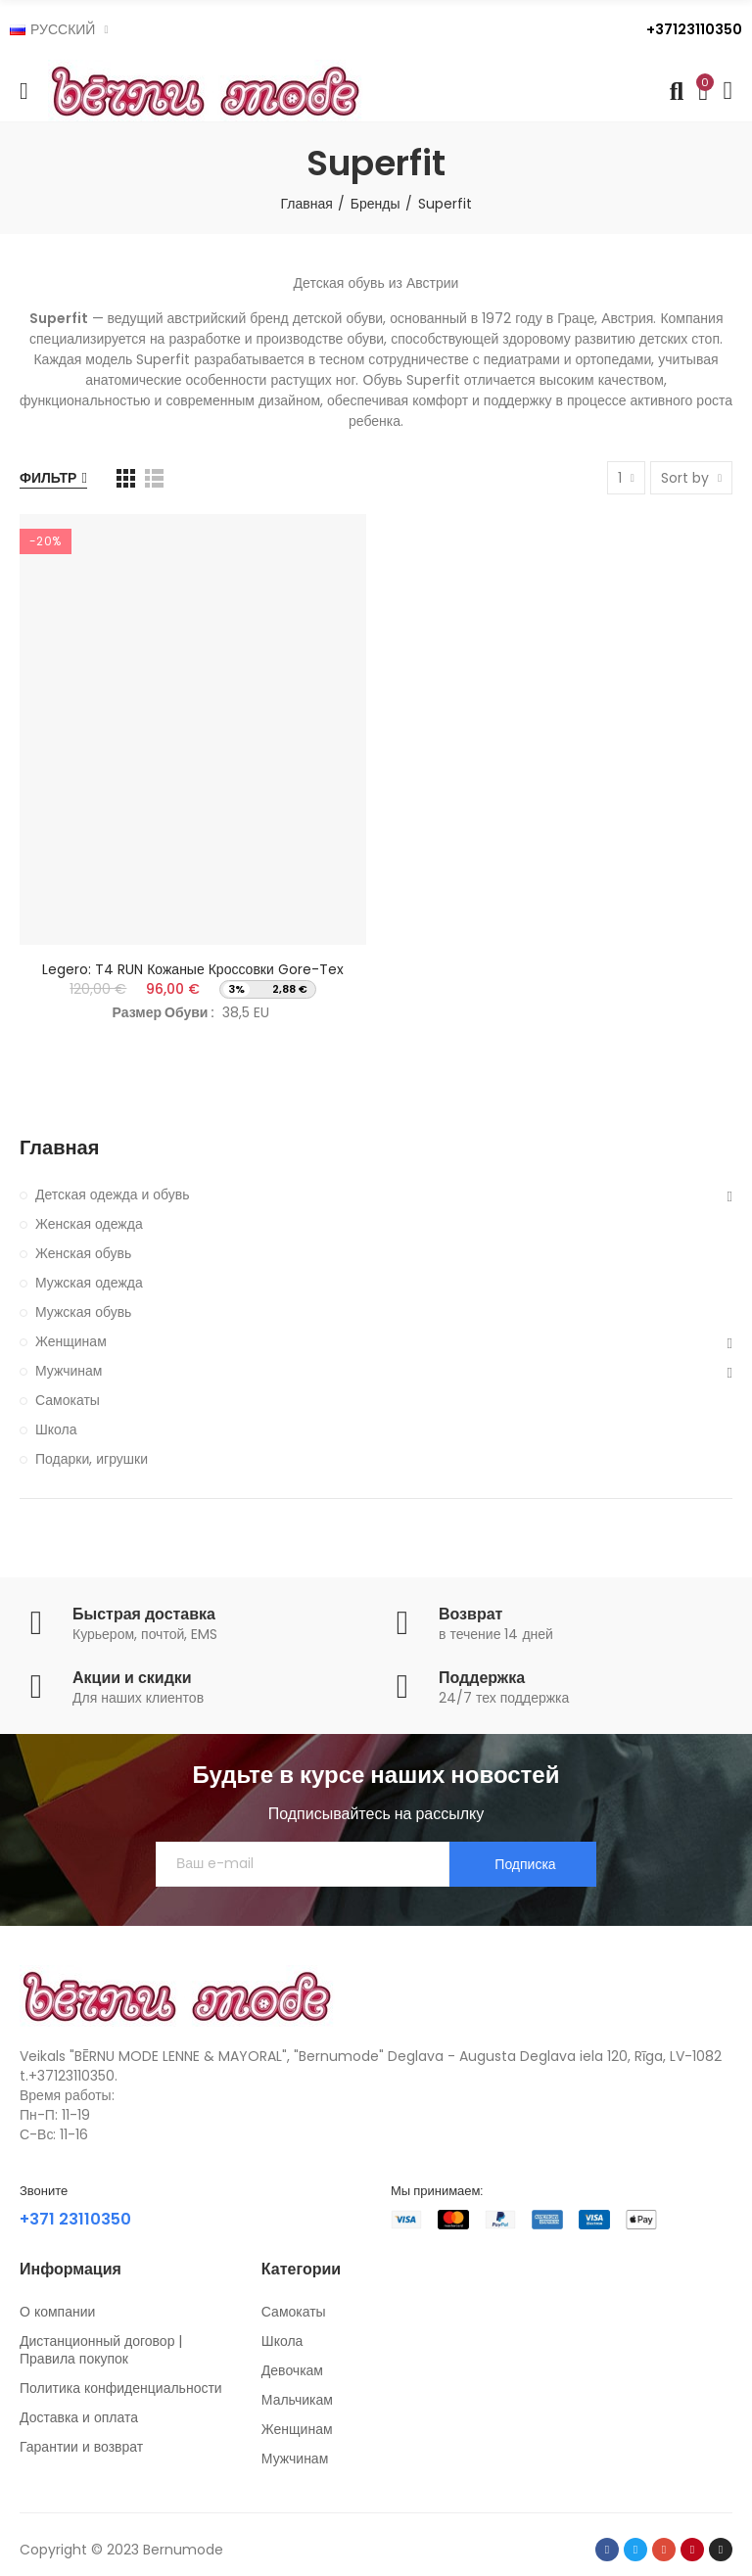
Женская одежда (89, 1224)
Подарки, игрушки (91, 1459)
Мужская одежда (89, 1282)
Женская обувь (83, 1253)
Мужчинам (68, 1371)
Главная (59, 1148)
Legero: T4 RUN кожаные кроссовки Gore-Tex (193, 969)
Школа (56, 1429)
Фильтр (48, 478)
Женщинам (71, 1341)
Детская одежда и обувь (112, 1194)
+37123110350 (694, 29)
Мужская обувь (83, 1312)
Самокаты (67, 1400)
